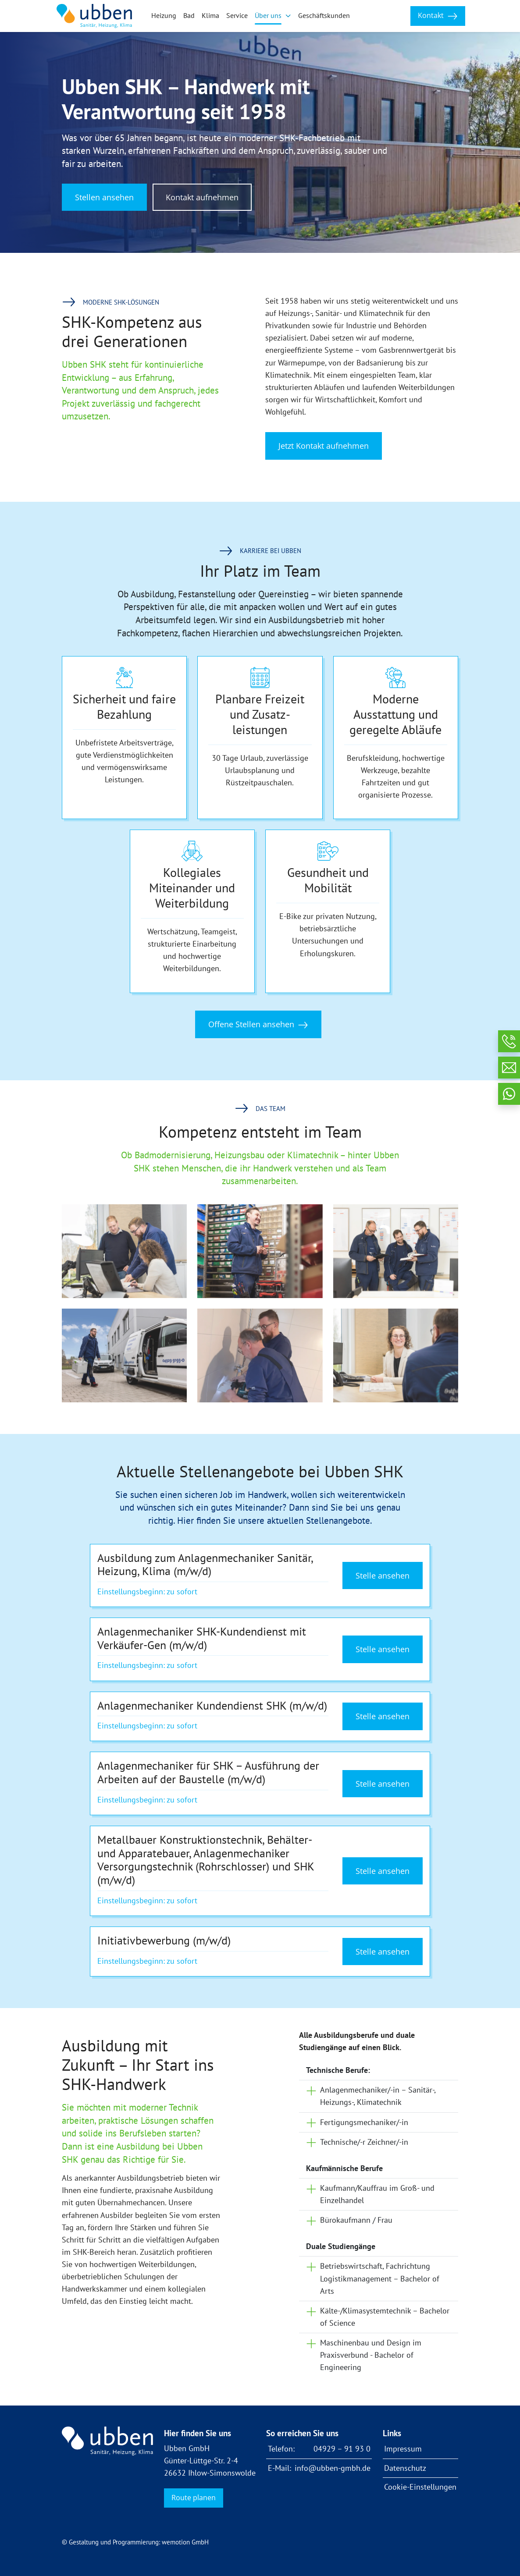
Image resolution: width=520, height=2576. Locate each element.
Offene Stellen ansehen (258, 1024)
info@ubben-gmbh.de (332, 2468)
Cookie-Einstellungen (420, 2487)
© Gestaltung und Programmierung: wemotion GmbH (135, 2541)
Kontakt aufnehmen (202, 197)
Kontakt (438, 16)
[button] (273, 16)
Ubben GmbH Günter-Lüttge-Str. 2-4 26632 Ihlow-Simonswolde (210, 2460)
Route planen (193, 2497)
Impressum (403, 2449)
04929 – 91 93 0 (341, 2449)
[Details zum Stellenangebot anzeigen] (260, 1575)
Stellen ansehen (104, 197)
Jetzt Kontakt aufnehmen (323, 445)
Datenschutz (405, 2468)
